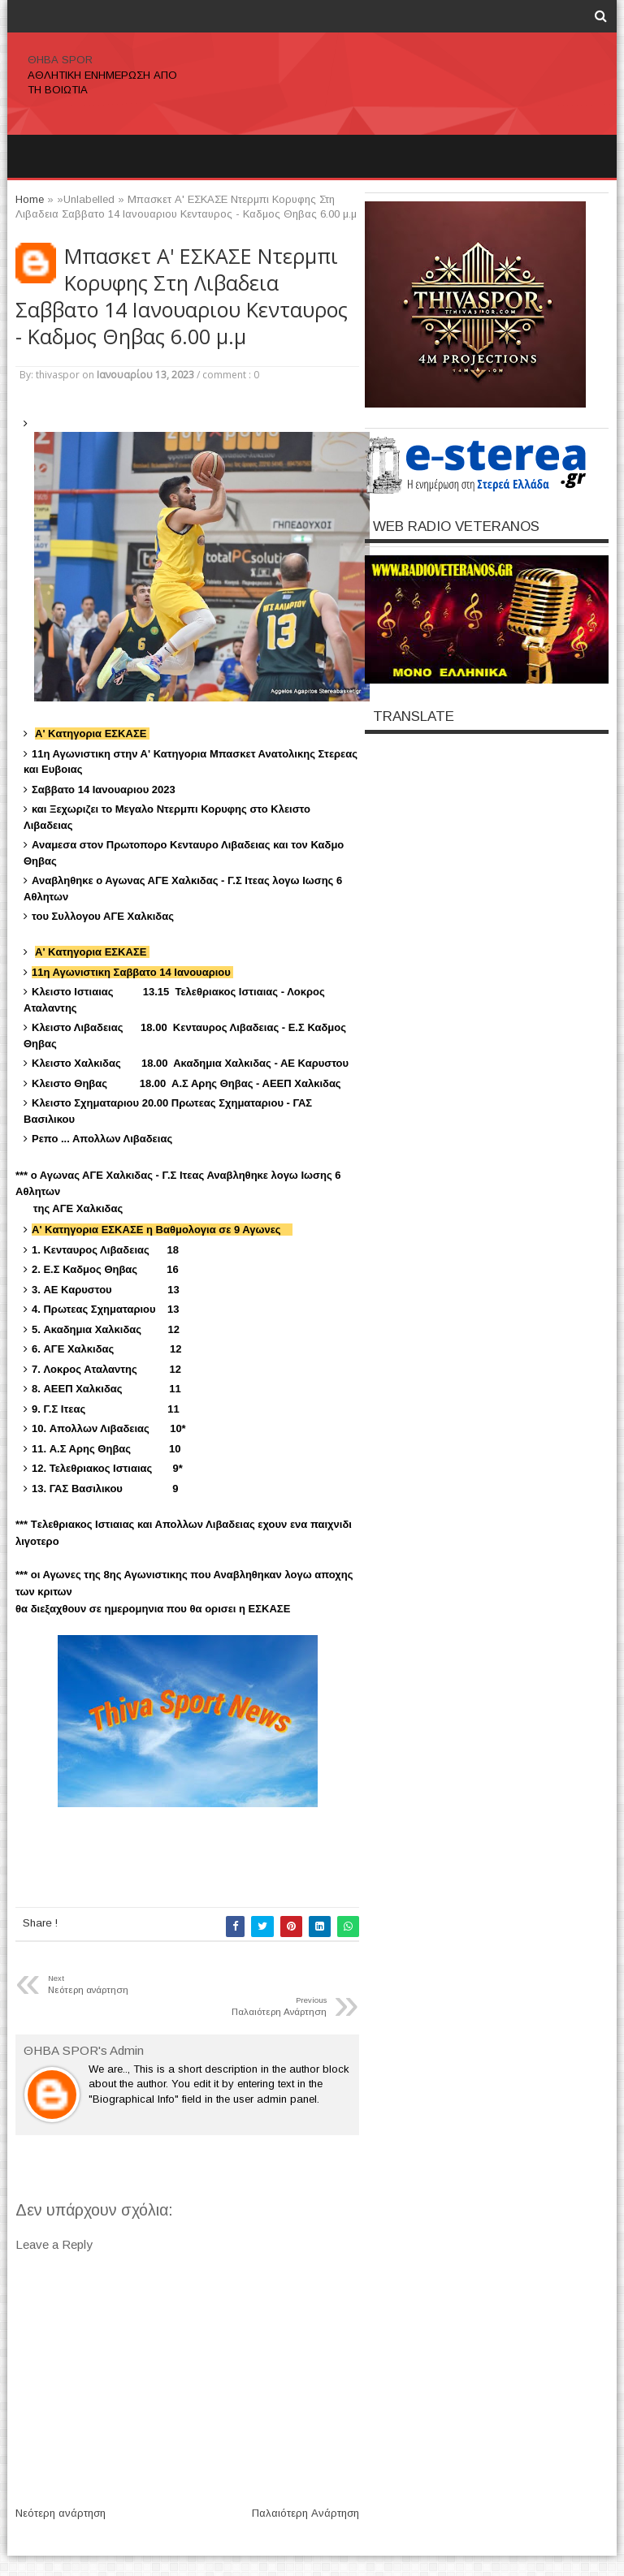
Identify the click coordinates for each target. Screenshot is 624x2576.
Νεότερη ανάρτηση (60, 2513)
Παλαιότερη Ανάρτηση (305, 2513)
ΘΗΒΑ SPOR (60, 60)
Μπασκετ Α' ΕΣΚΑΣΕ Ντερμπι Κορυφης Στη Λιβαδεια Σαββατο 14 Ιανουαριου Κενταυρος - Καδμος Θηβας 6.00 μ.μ (181, 296)
